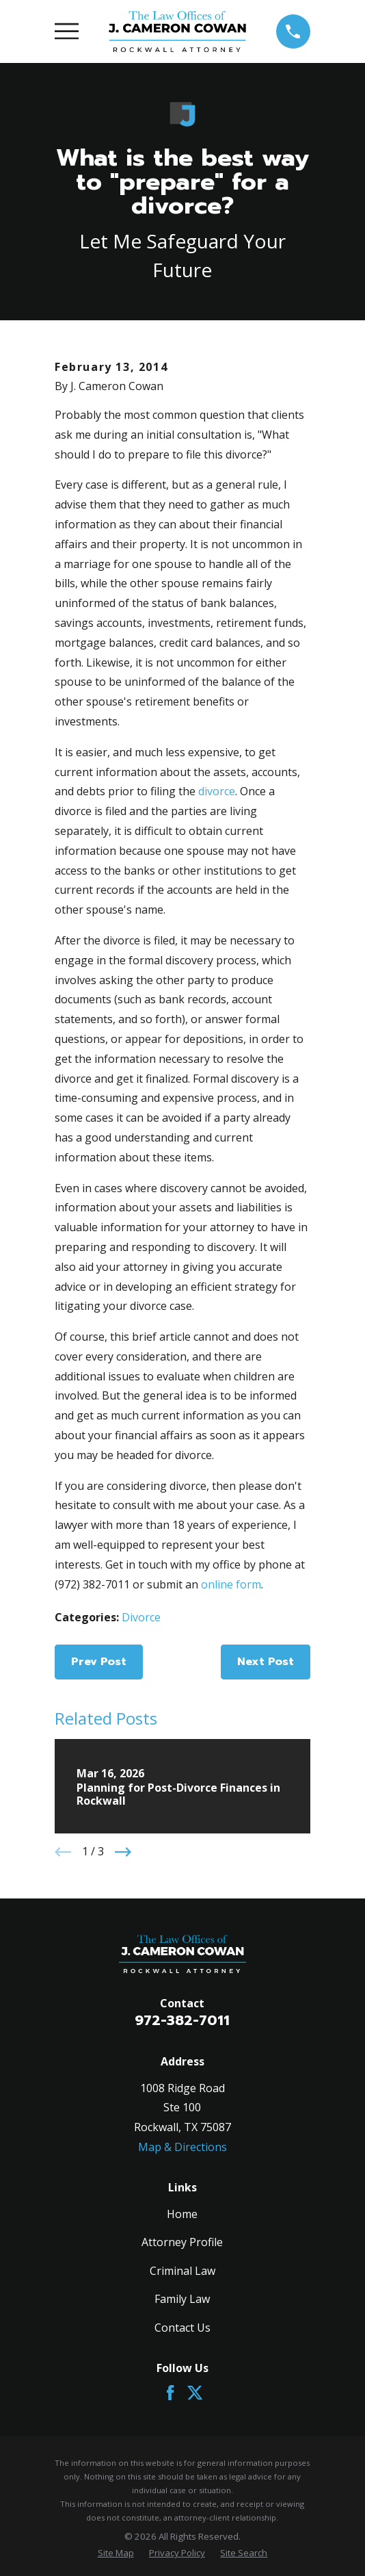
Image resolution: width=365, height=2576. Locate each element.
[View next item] (123, 1852)
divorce (216, 791)
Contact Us (182, 2327)
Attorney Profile (182, 2242)
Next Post (265, 1661)
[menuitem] (116, 2553)
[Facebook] (170, 2392)
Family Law (182, 2298)
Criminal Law (182, 2270)
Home (182, 2213)
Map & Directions (182, 2146)
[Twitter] (194, 2392)
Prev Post (98, 1661)
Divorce (141, 1617)
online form (231, 1584)
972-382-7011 (182, 2020)
